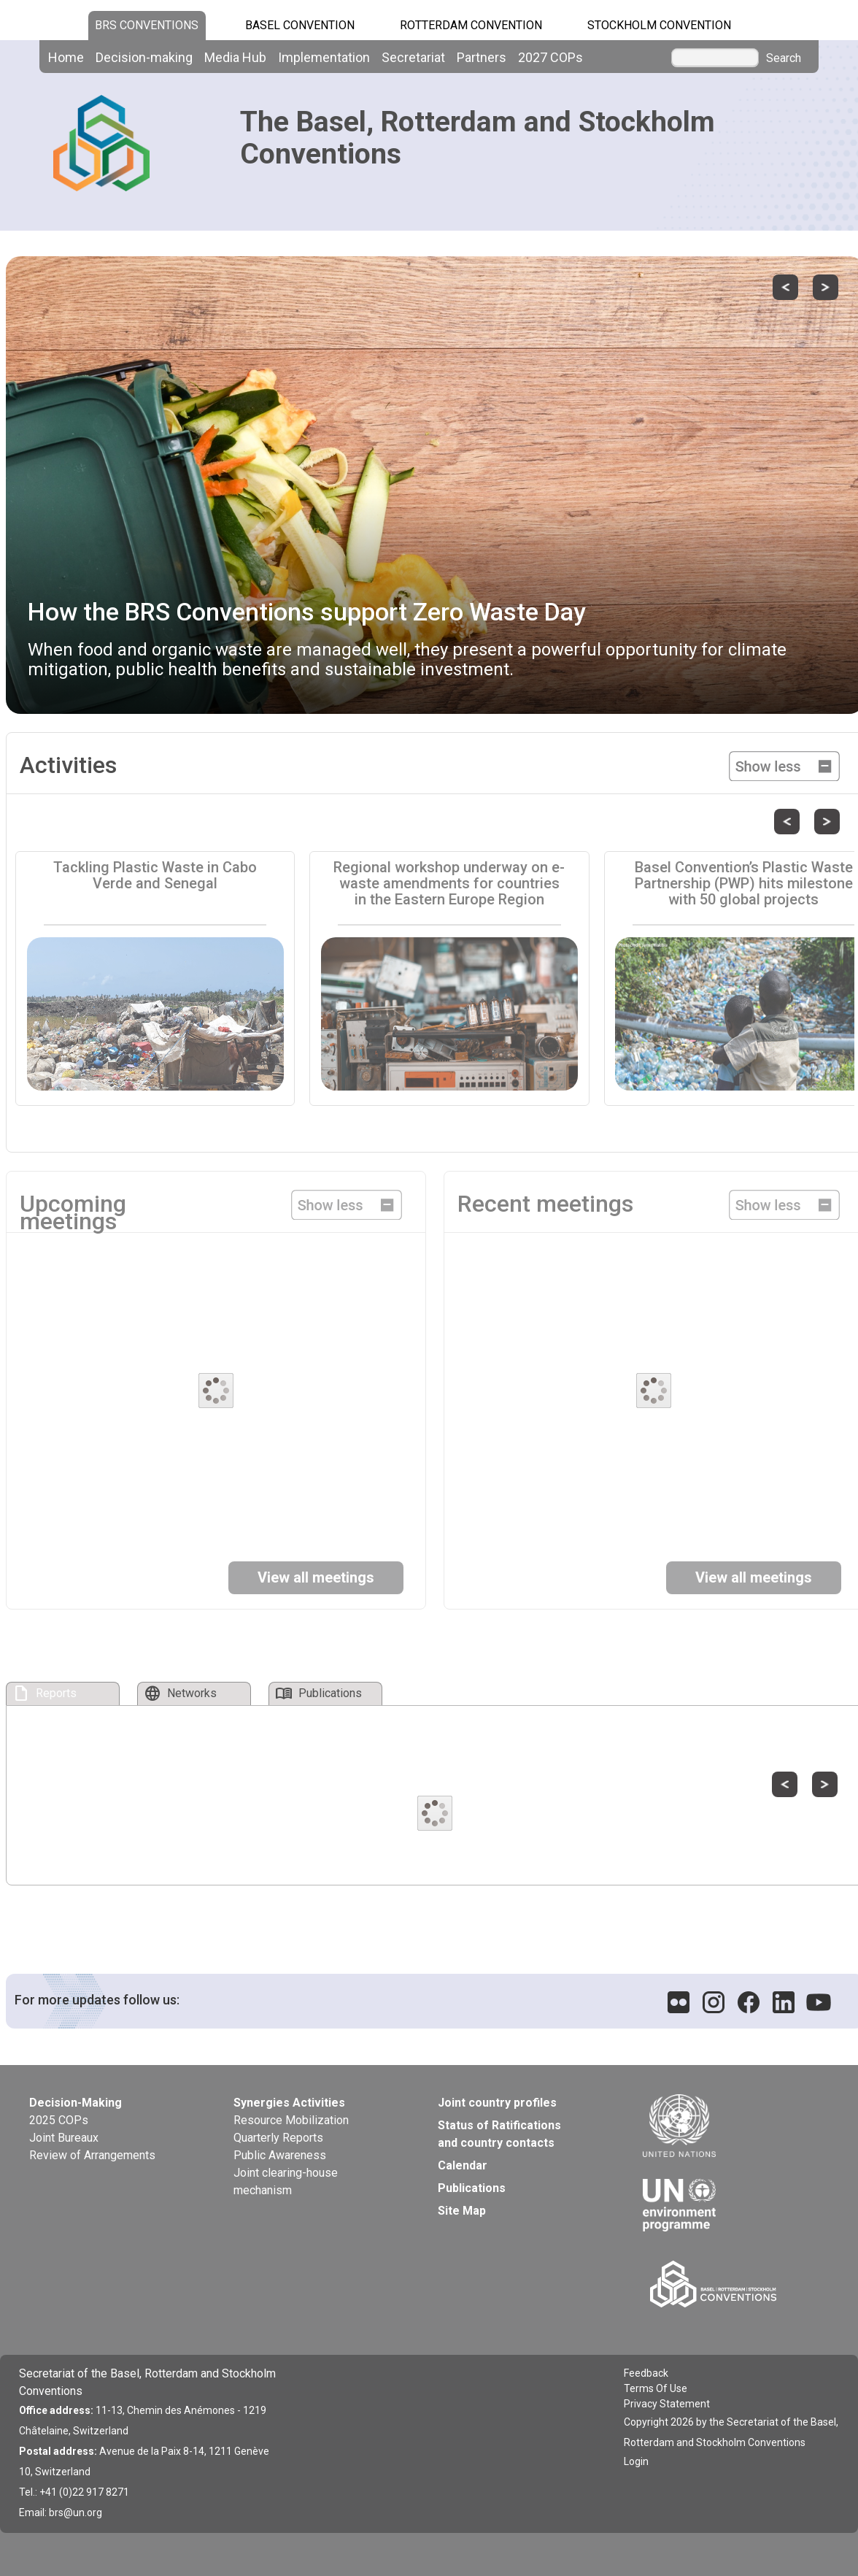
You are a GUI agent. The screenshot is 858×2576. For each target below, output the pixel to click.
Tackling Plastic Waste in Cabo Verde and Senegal (155, 875)
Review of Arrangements (92, 2155)
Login (636, 2461)
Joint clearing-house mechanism (285, 2181)
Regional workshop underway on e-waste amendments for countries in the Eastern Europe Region (449, 883)
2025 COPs (58, 2120)
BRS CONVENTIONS (146, 25)
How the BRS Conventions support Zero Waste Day (307, 611)
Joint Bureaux (63, 2138)
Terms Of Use (655, 2388)
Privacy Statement (667, 2404)
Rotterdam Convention (471, 25)
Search (783, 58)
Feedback (646, 2373)
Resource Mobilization (291, 2120)
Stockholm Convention (659, 25)
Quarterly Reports (278, 2138)
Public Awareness (279, 2155)
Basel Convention (300, 25)
